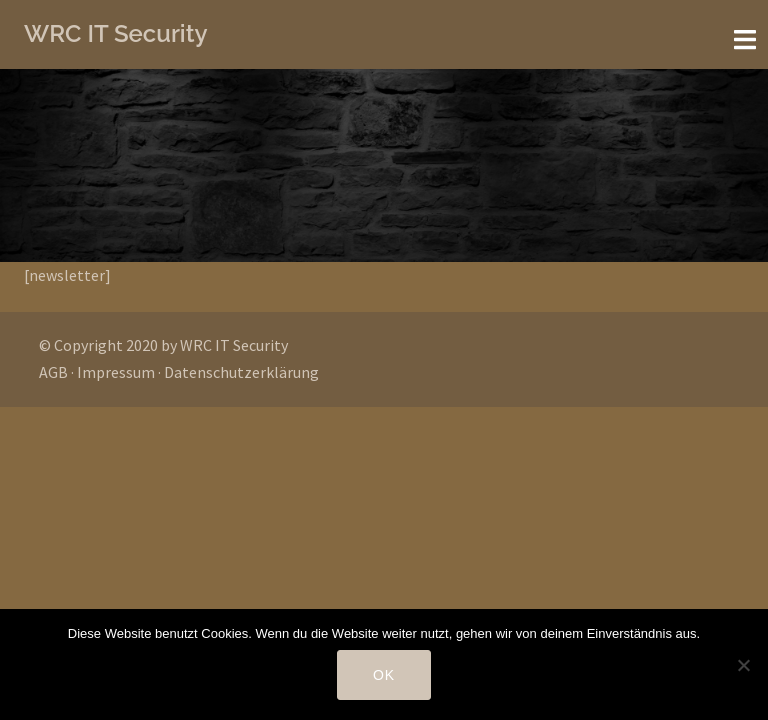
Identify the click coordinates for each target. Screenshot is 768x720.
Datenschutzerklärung (241, 372)
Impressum (116, 372)
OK (384, 675)
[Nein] (743, 665)
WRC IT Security (116, 33)
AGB (53, 372)
